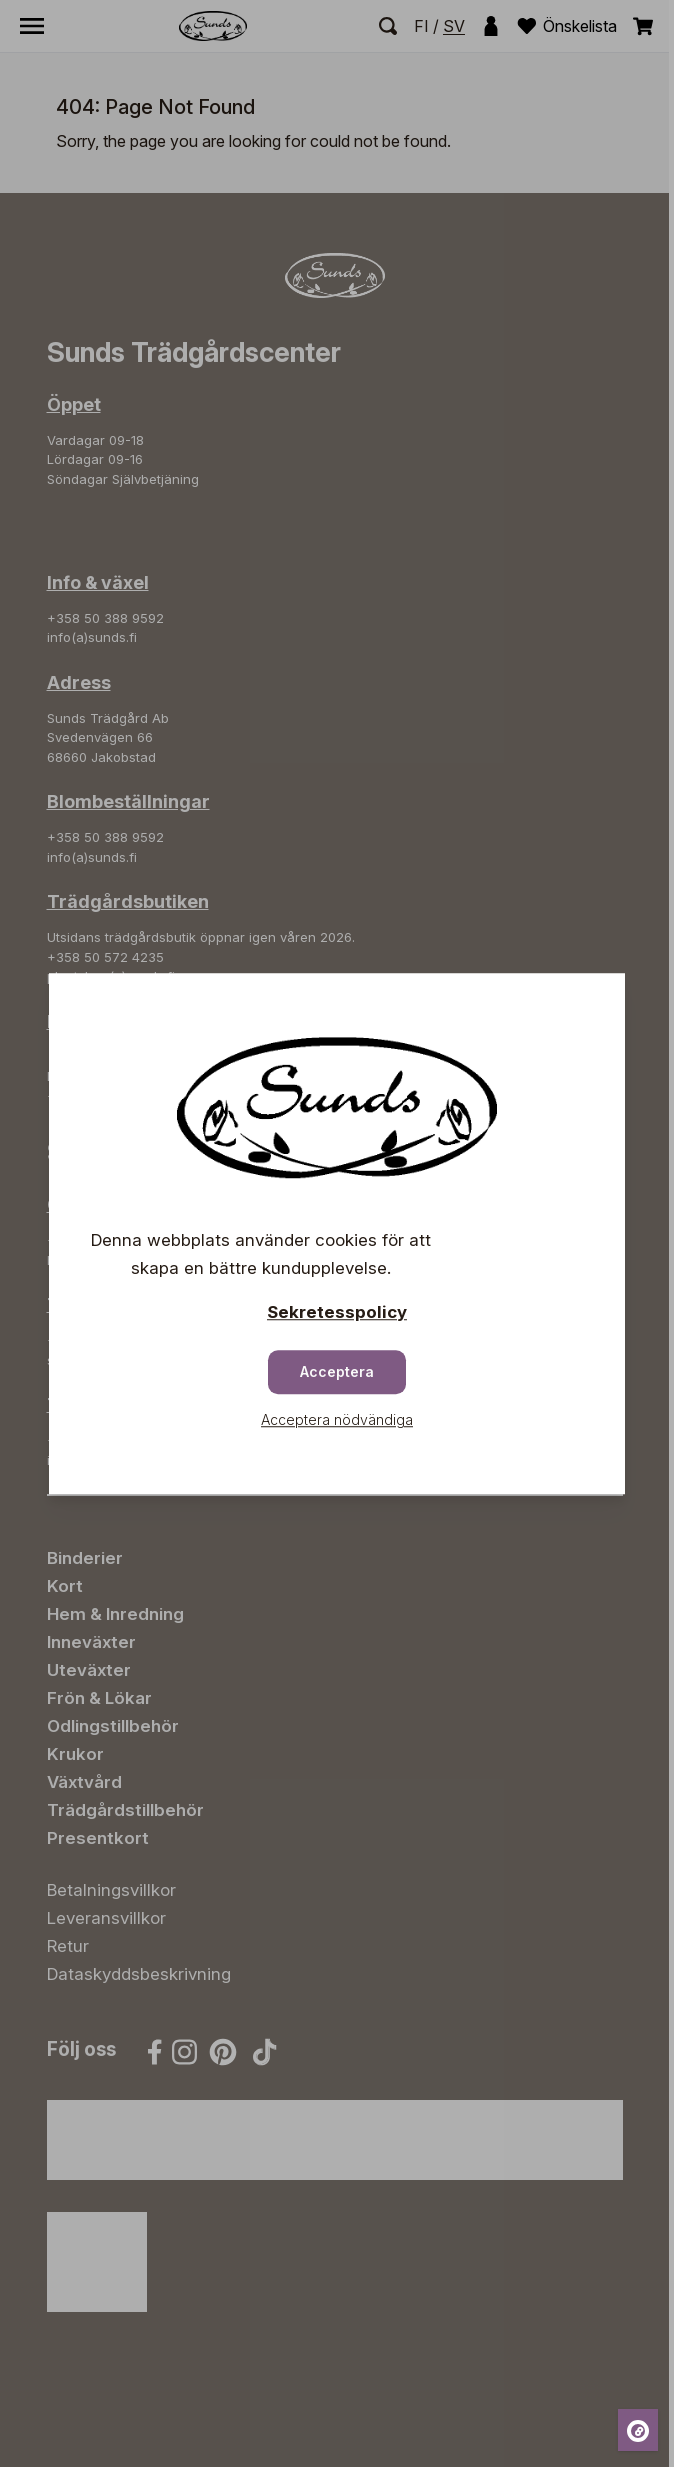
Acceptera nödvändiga (337, 1419)
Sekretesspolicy (337, 1312)
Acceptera (337, 1371)
